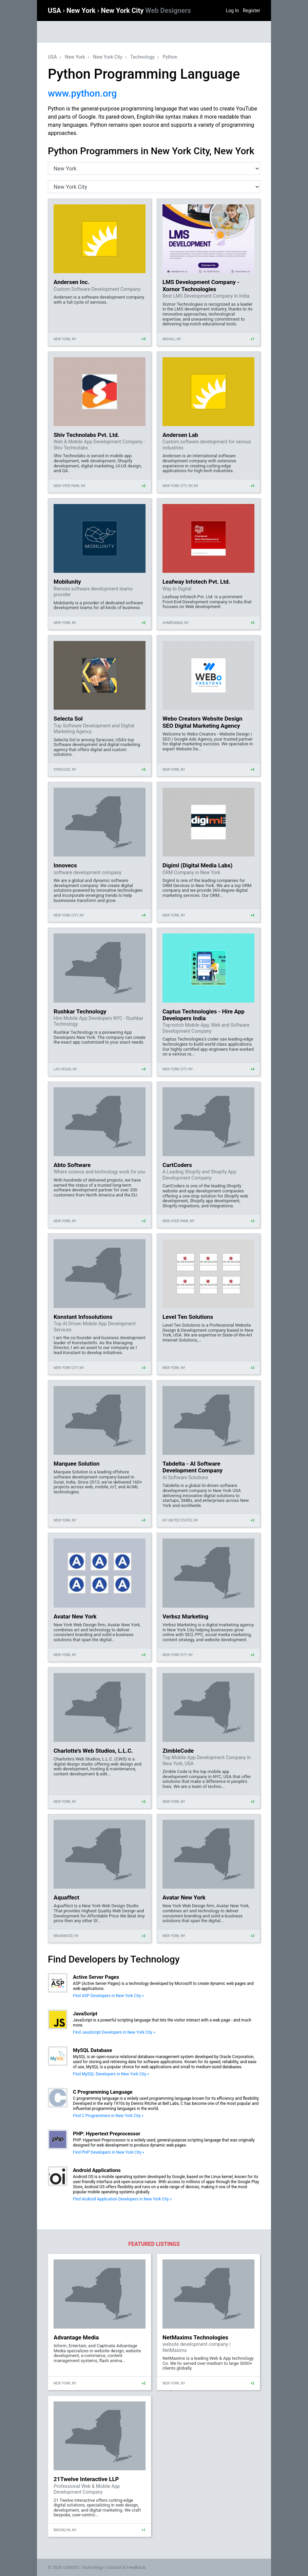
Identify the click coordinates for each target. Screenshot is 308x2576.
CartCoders (177, 1165)
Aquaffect (66, 1897)
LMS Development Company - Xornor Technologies (200, 285)
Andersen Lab (180, 434)
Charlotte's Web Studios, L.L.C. (93, 1750)
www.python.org (82, 93)
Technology (142, 57)
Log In (232, 10)
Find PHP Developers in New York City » (108, 2152)
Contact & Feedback (126, 2567)
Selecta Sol (68, 718)
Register (251, 10)
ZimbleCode (178, 1750)
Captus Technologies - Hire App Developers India (203, 1015)
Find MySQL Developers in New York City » (111, 2074)
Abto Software (72, 1165)
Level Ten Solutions (187, 1316)
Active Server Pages (96, 1977)
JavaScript (85, 2014)
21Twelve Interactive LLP (86, 2479)
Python (169, 57)
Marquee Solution (76, 1463)
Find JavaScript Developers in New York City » (114, 2032)
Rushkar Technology (80, 1011)
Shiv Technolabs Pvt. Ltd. (86, 434)
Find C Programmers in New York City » (108, 2115)
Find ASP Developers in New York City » (108, 1995)
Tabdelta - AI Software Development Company (192, 1467)
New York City (146, 10)
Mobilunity (67, 581)
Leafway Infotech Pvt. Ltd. (196, 581)
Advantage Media (76, 2337)
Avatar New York (75, 1616)
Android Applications (97, 2170)
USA (55, 10)
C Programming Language (103, 2092)
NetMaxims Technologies (195, 2337)
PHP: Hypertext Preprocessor (106, 2134)
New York (81, 10)
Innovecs (65, 865)
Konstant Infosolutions (83, 1316)
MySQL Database (92, 2050)
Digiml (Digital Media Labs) (197, 865)
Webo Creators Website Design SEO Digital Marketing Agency (202, 722)
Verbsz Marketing (185, 1616)
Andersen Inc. (72, 282)
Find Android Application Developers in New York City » (122, 2199)
